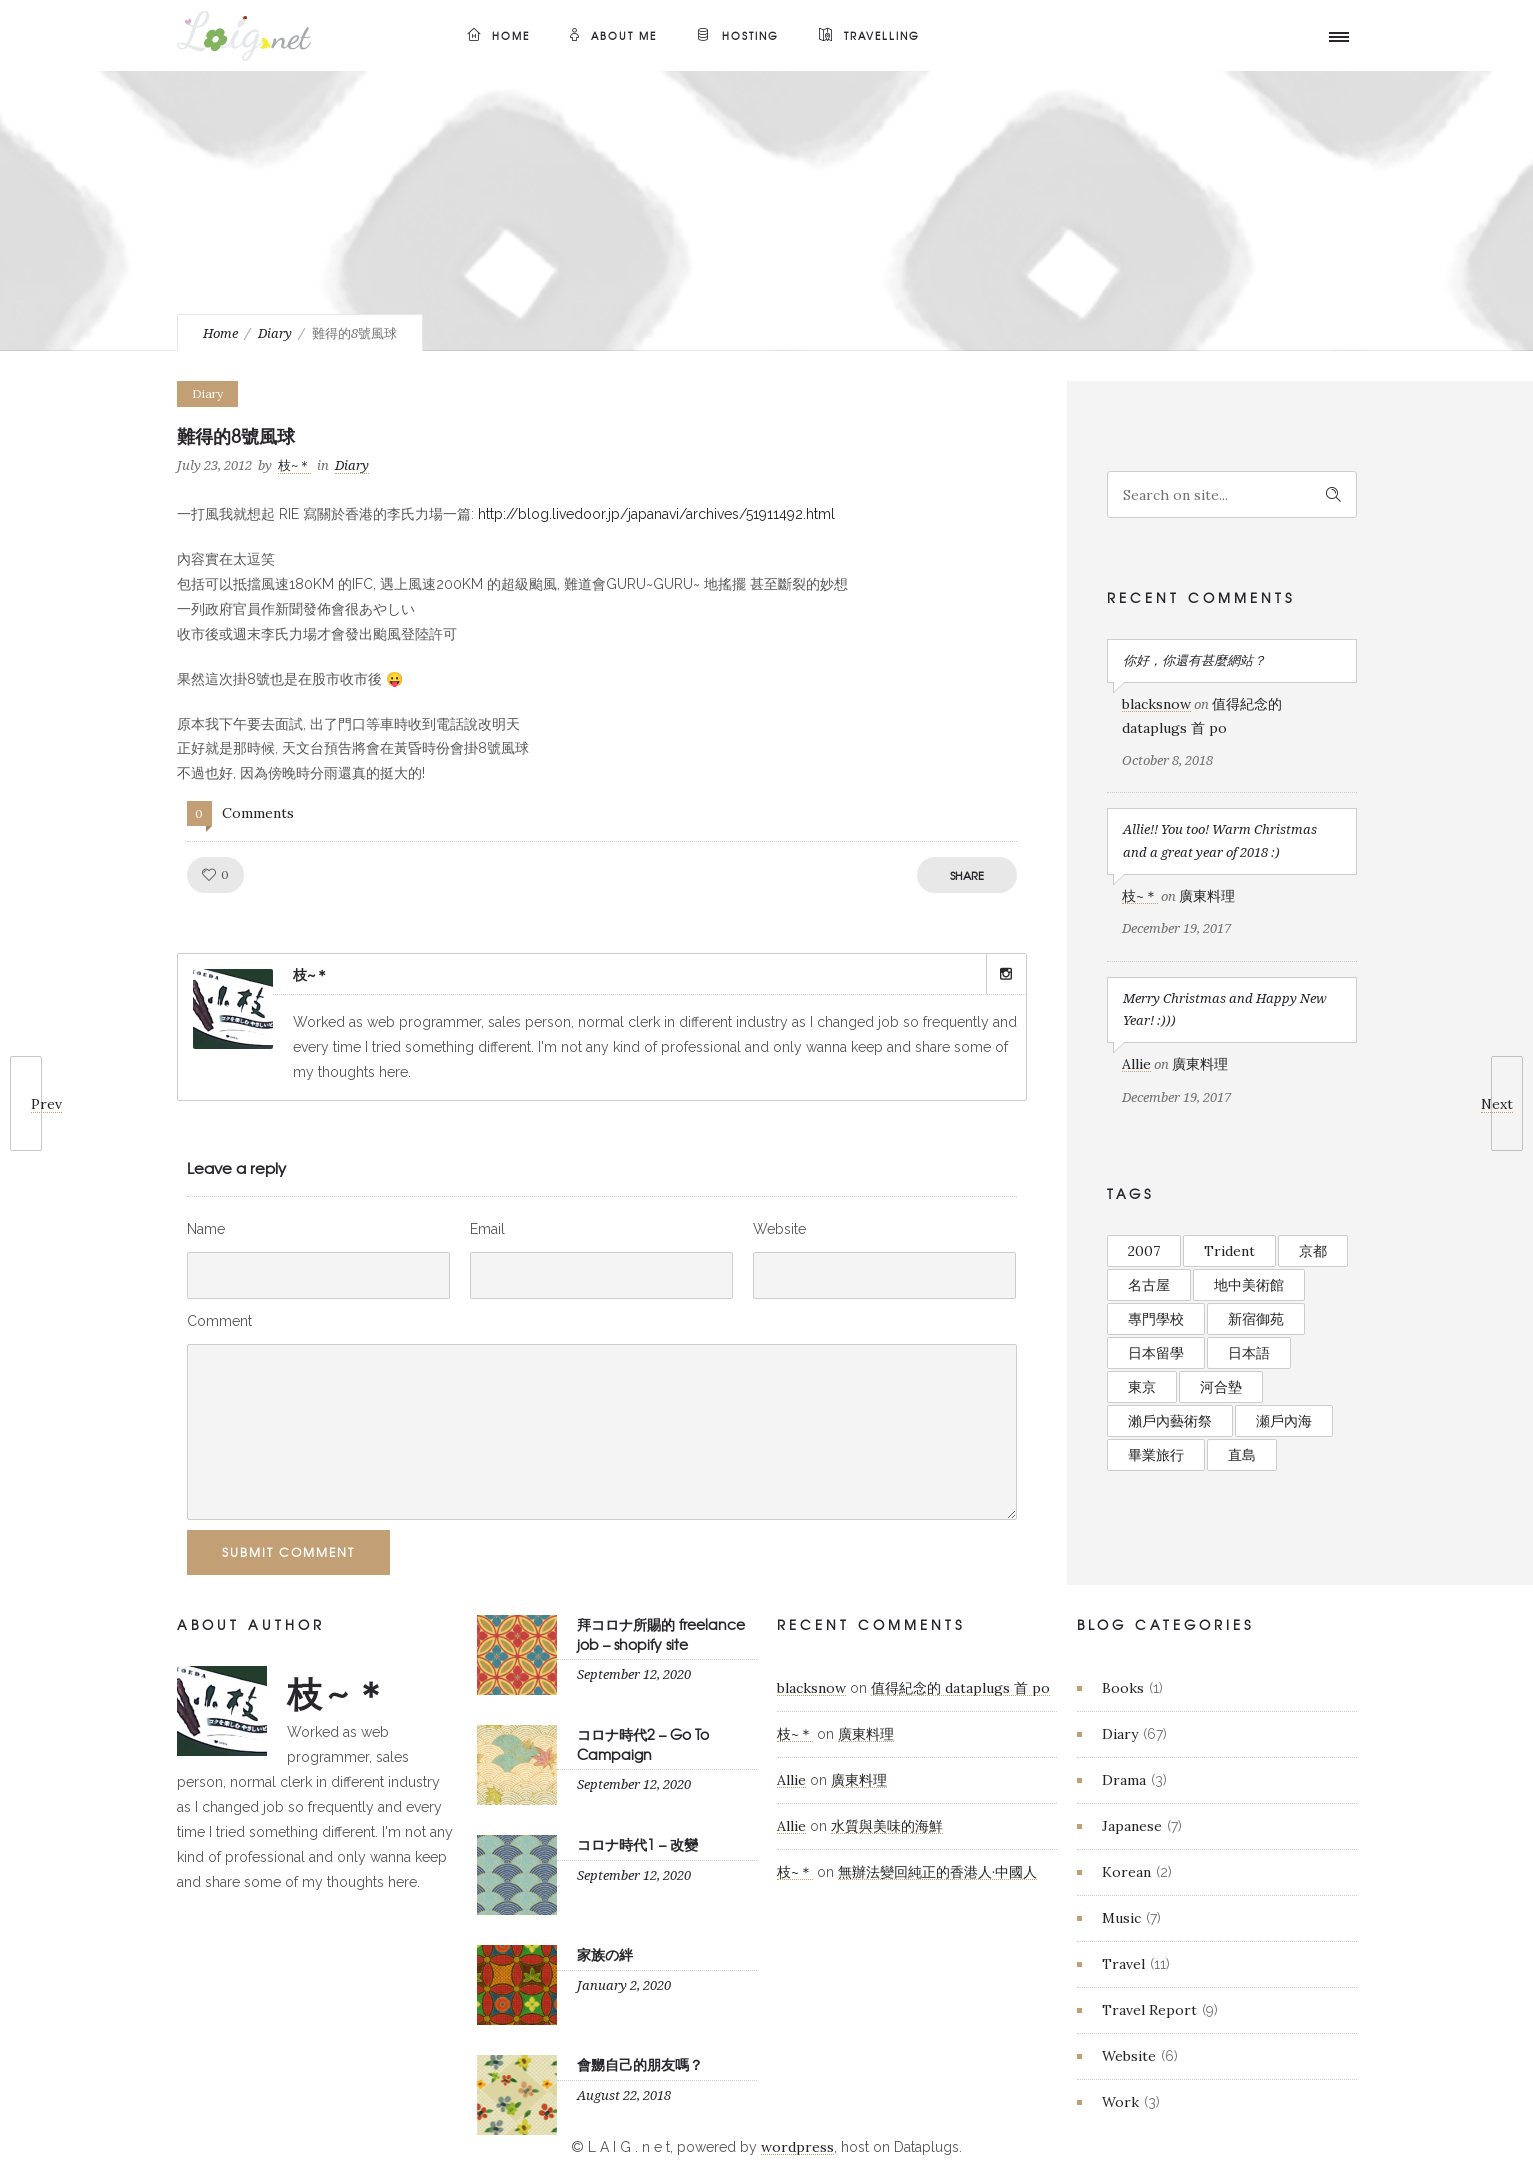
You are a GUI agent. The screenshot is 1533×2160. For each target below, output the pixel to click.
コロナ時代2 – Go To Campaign (643, 1743)
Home (498, 35)
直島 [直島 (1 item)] (1242, 1455)
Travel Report (1149, 2010)
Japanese (1132, 1826)
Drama (1124, 1780)
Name (206, 1229)
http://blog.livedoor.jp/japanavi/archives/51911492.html (656, 514)
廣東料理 (1207, 896)
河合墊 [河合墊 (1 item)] (1221, 1387)
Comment (219, 1321)
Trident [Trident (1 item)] (1229, 1251)
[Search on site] (1232, 494)
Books (1123, 1688)
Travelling (869, 35)
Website (779, 1229)
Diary (275, 333)
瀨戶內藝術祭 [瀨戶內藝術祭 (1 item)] (1170, 1421)
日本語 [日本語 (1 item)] (1249, 1353)
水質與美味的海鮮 (887, 1826)
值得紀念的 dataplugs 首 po (960, 1688)
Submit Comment (288, 1552)
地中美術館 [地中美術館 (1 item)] (1249, 1285)
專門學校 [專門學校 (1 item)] (1156, 1319)
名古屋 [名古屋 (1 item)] (1149, 1285)
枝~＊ (294, 465)
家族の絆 (605, 1954)
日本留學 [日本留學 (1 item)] (1156, 1353)
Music (1121, 1918)
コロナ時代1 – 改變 (637, 1844)
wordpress (797, 2147)
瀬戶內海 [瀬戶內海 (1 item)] (1284, 1421)
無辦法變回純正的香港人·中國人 (937, 1872)
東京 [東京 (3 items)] (1142, 1387)
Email (487, 1229)
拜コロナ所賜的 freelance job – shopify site (661, 1633)
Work (1120, 2102)
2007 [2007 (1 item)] (1144, 1251)
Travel (1123, 1964)
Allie (1136, 1064)
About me (613, 35)
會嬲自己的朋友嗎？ (640, 2064)
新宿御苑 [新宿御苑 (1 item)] (1256, 1319)
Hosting (738, 35)
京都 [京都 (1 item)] (1313, 1251)
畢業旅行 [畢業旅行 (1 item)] (1156, 1455)
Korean (1126, 1872)
